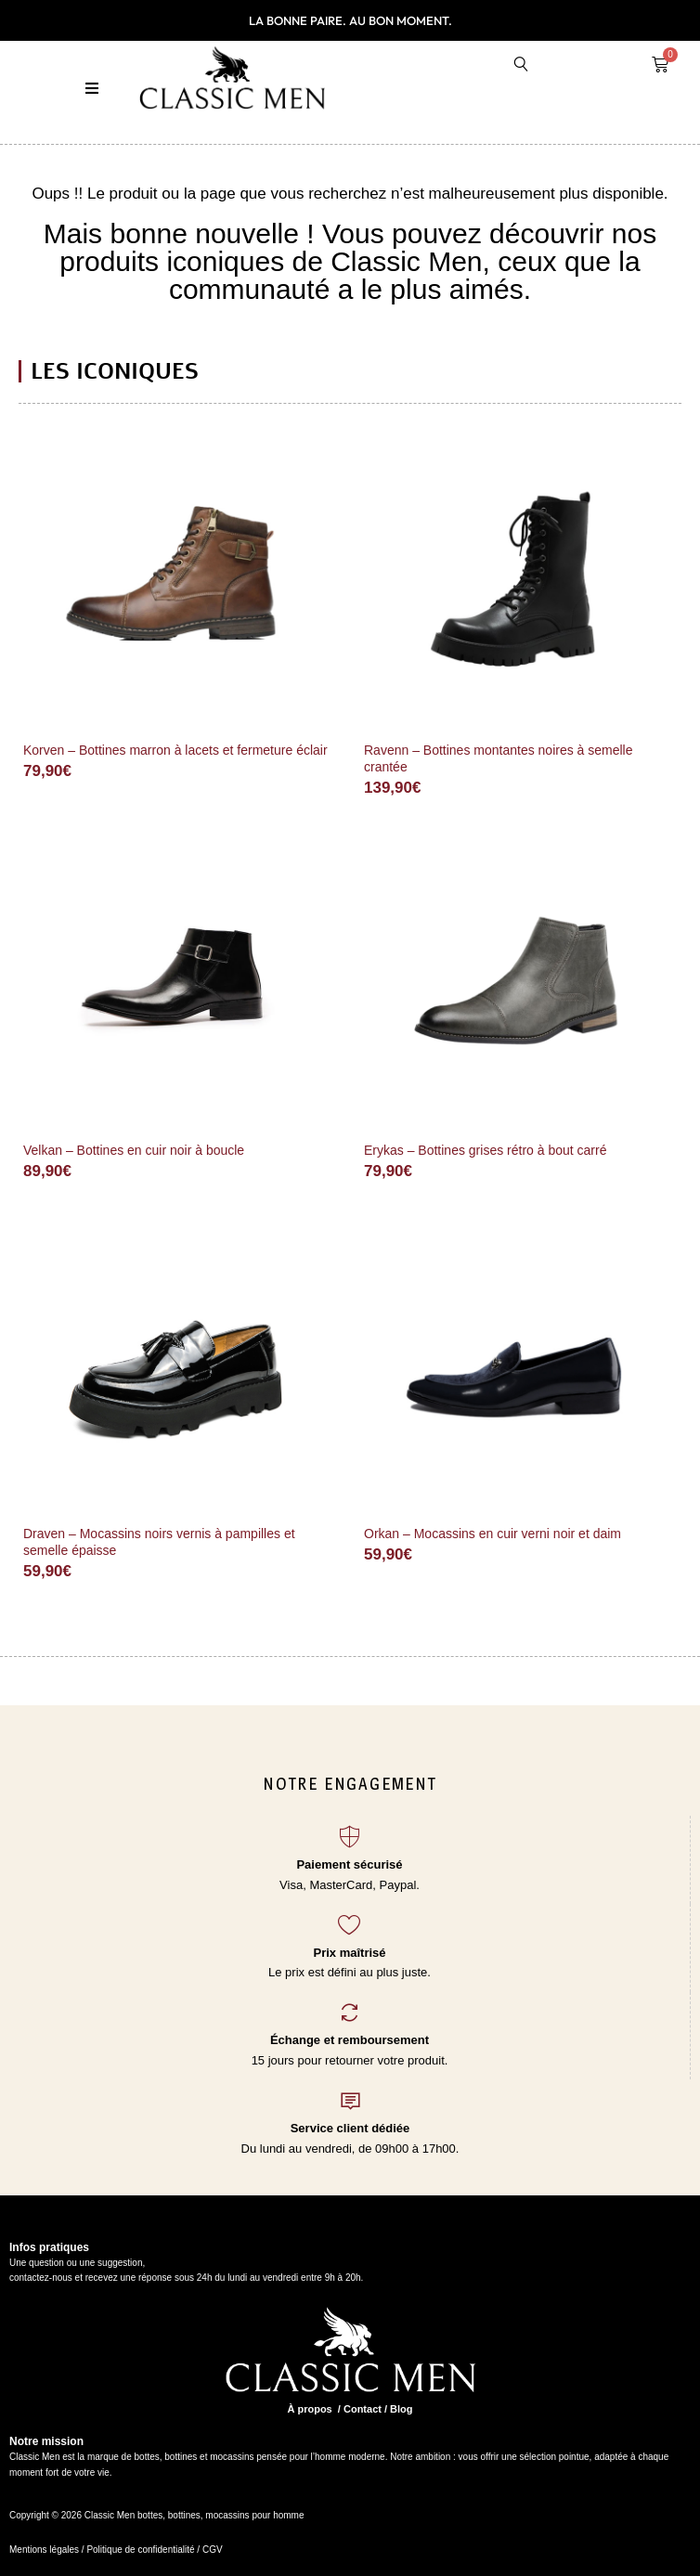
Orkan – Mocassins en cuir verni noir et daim (492, 1533)
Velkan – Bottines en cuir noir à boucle (133, 1150)
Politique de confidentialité (140, 2549)
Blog (401, 2408)
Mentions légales (44, 2549)
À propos (309, 2408)
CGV (211, 2549)
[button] (92, 88)
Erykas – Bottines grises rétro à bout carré (485, 1150)
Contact (363, 2408)
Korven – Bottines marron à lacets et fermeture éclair (175, 750)
